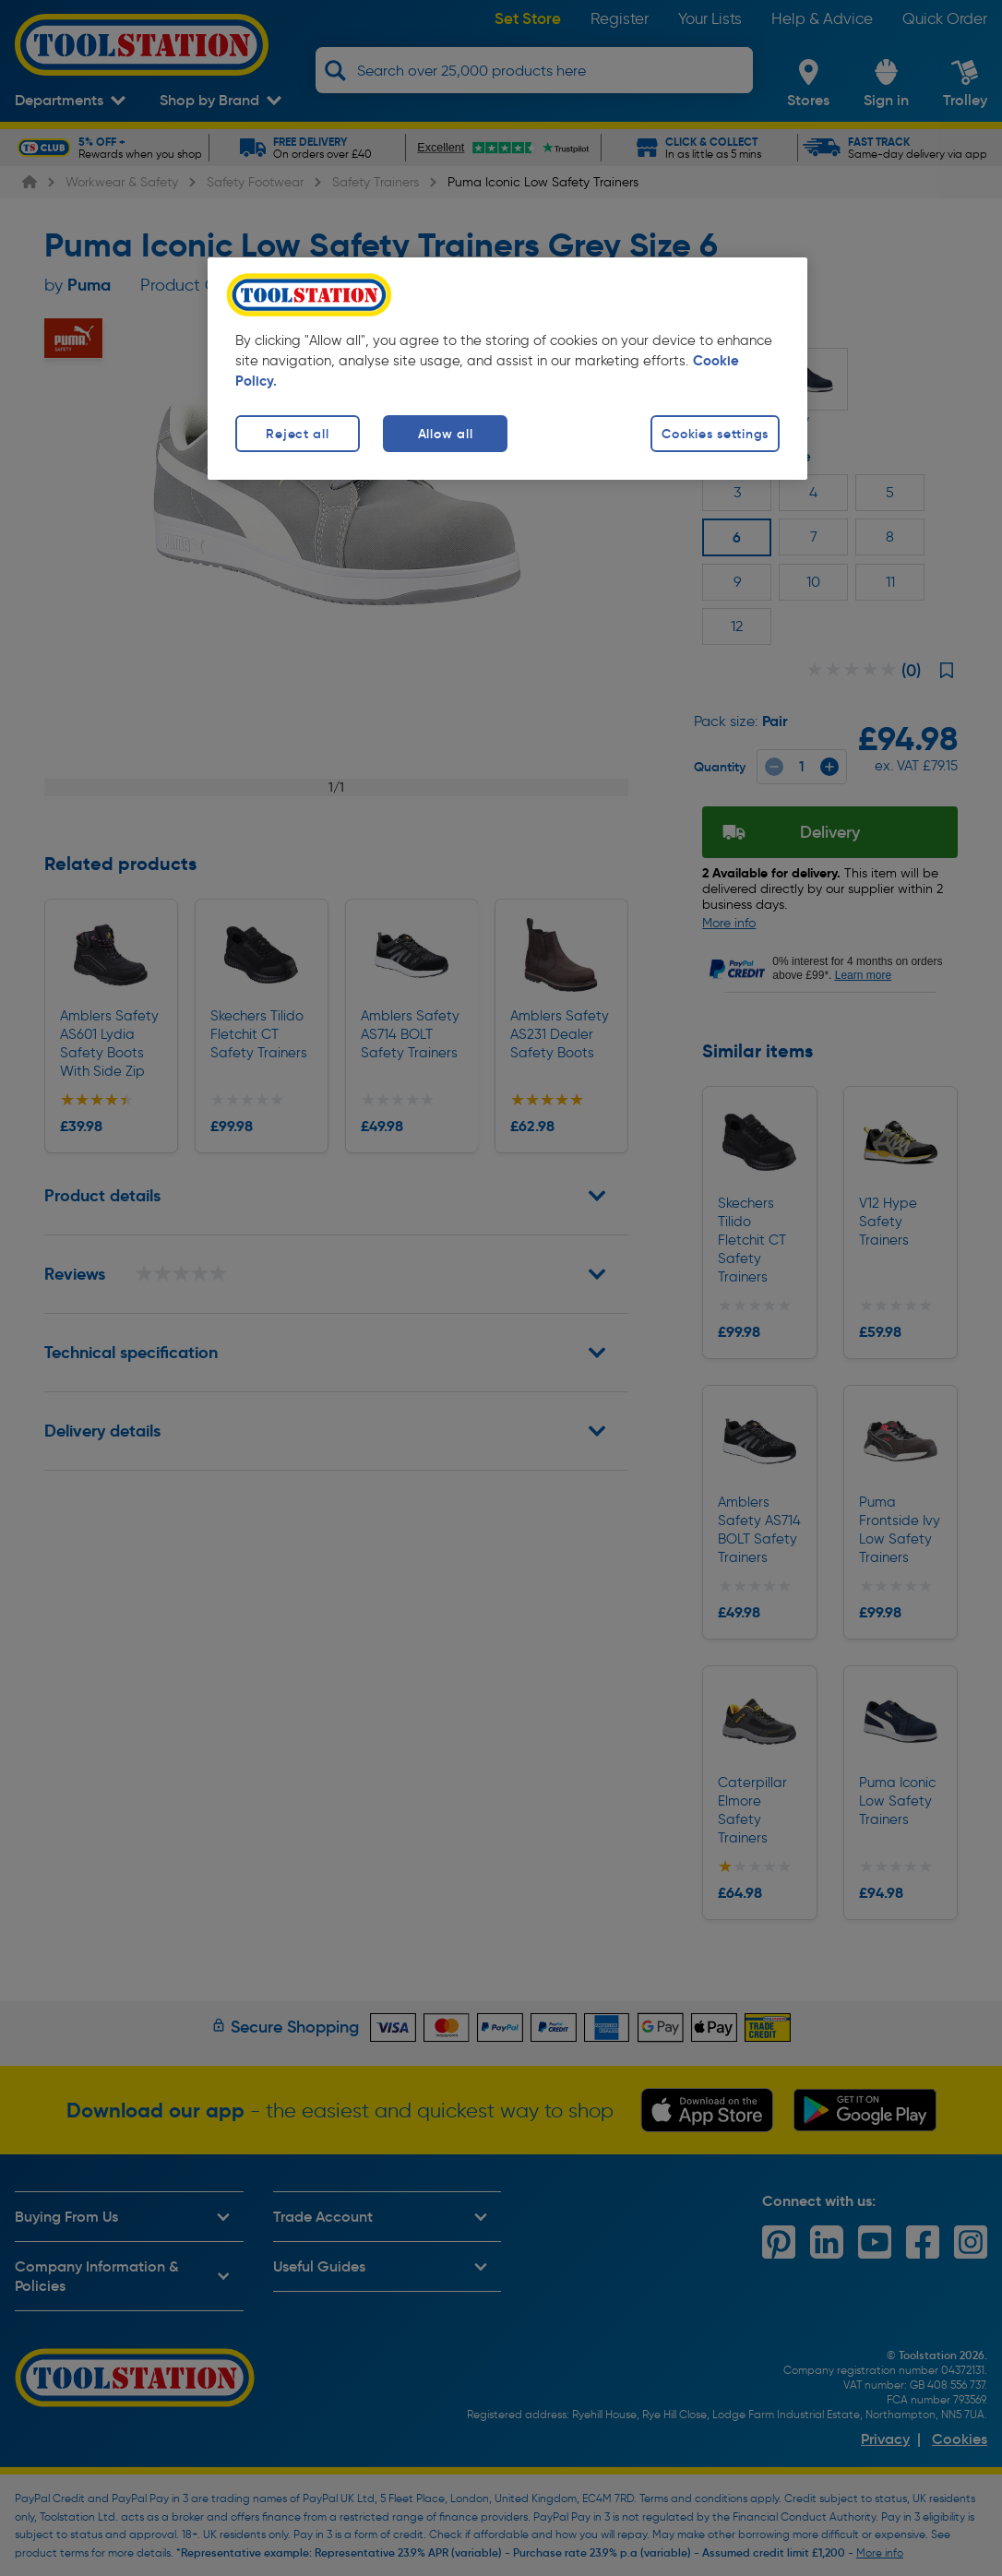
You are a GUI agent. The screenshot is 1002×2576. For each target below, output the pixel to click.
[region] (507, 368)
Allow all (445, 433)
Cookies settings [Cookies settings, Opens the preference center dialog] (715, 433)
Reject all (297, 433)
